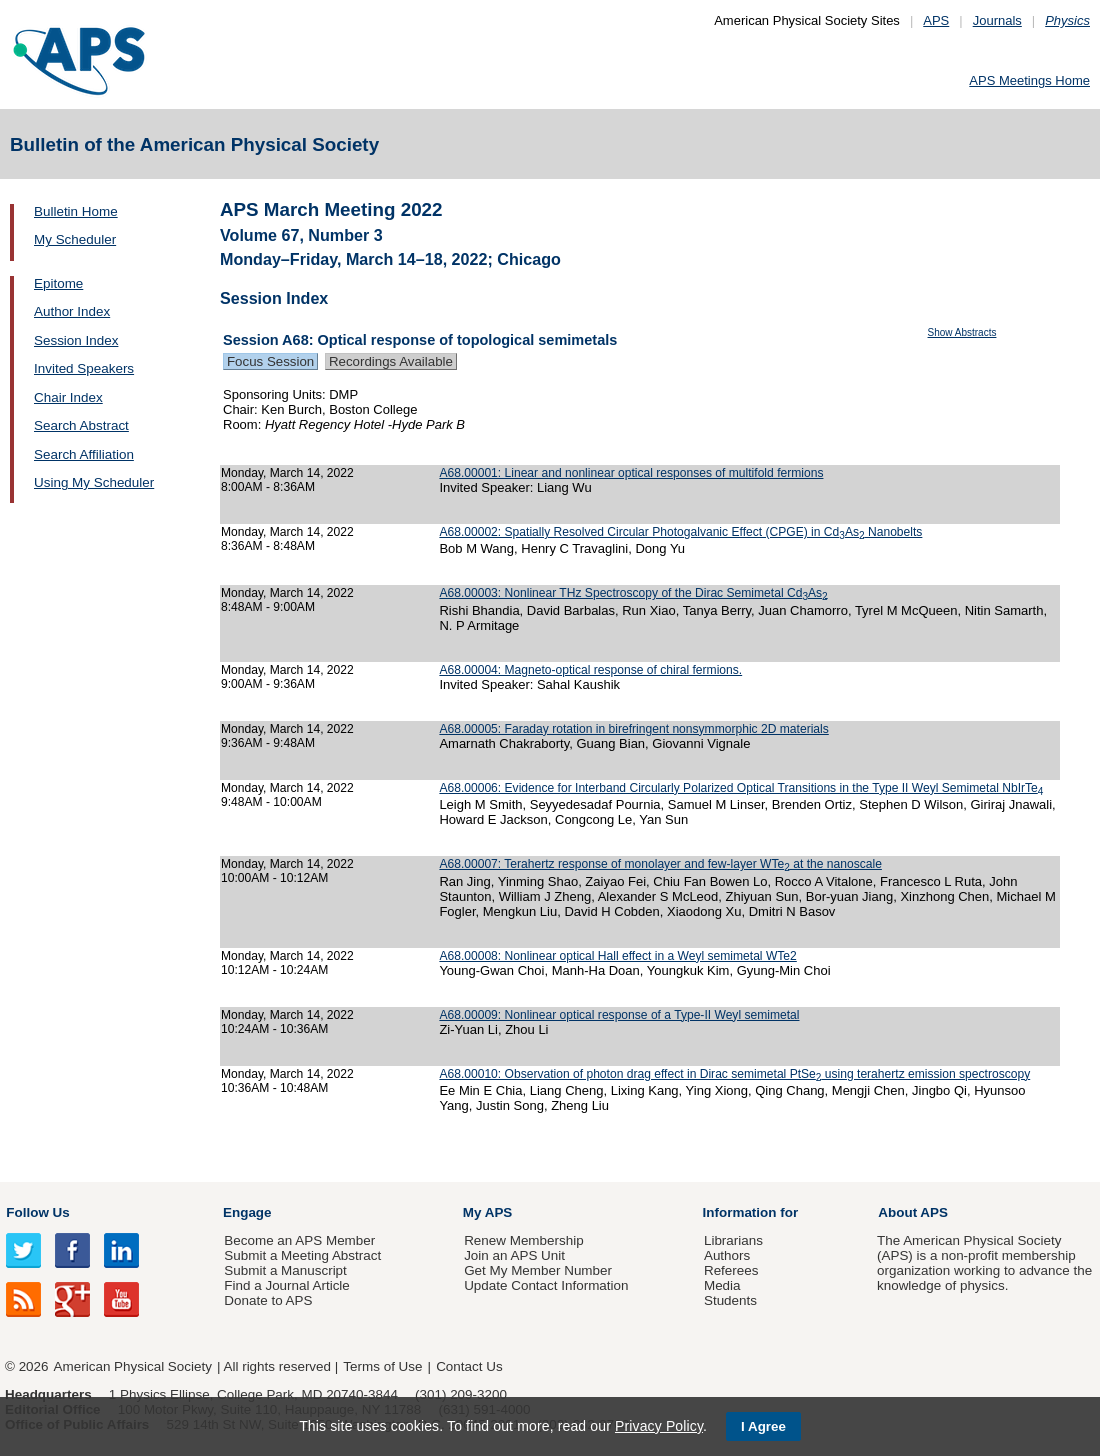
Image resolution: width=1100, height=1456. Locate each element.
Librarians (733, 1240)
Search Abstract (81, 425)
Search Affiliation (84, 454)
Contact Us (469, 1366)
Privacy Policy (659, 1426)
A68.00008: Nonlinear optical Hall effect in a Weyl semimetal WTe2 (617, 956)
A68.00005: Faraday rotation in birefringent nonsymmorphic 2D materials (633, 729)
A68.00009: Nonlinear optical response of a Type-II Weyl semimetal (619, 1015)
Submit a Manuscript (285, 1270)
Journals (997, 20)
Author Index (72, 311)
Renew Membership (524, 1240)
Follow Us (37, 1212)
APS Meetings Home (1029, 80)
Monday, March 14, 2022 (287, 473)
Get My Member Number (538, 1270)
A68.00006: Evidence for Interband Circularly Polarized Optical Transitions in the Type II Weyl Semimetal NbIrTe (741, 788)
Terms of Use (382, 1366)
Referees (731, 1270)
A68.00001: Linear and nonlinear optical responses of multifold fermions (631, 473)
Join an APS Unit (514, 1255)
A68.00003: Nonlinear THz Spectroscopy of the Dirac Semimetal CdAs (633, 593)
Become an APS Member (299, 1240)
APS (936, 20)
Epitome (58, 283)
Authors (727, 1255)
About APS (913, 1212)
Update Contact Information (546, 1285)
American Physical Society (133, 1366)
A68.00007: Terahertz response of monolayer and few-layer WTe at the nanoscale (660, 864)
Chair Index (68, 397)
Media (722, 1285)
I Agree (763, 1426)
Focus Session (270, 361)
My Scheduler (75, 239)
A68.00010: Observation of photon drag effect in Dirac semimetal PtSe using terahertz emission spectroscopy (734, 1074)
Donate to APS (268, 1300)
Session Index (76, 340)
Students (730, 1300)
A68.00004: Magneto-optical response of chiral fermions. (590, 670)
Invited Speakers (84, 368)
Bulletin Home (76, 211)
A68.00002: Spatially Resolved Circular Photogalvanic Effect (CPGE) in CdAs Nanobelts (680, 532)
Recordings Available (391, 361)
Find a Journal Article (286, 1285)
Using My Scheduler (94, 482)
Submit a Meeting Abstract (302, 1255)
